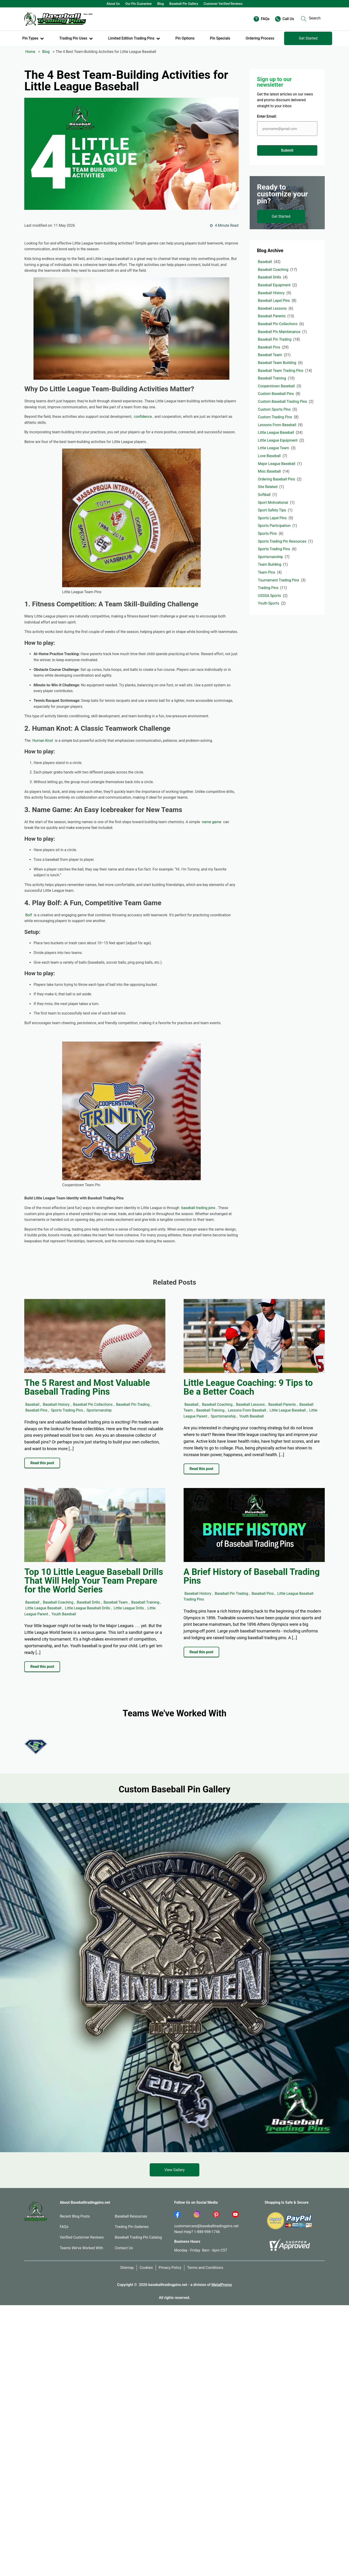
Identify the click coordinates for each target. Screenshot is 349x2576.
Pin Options (184, 38)
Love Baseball (269, 456)
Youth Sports (268, 603)
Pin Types (30, 38)
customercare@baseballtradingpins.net (206, 2226)
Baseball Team (270, 355)
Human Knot (42, 740)
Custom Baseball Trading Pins (282, 401)
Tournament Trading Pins (278, 580)
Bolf (28, 915)
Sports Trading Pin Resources (282, 541)
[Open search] (311, 19)
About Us (113, 4)
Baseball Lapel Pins (274, 300)
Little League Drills (129, 1608)
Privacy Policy (170, 2267)
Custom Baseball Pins (276, 393)
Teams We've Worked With (81, 2248)
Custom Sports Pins (274, 409)
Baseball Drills (269, 277)
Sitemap (127, 2267)
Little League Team (273, 448)
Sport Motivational (273, 502)
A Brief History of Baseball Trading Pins (252, 1576)
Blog (160, 4)
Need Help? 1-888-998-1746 (197, 2232)
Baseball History (271, 293)
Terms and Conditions (205, 2267)
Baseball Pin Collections (277, 324)
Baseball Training (272, 378)
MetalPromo (221, 2285)
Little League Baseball (276, 432)
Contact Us (124, 2248)
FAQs (64, 2227)
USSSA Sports (269, 595)
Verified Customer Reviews (82, 2237)
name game (211, 822)
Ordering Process (260, 38)
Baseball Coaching (273, 269)
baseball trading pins (198, 1208)
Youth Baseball (251, 1416)
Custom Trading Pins (275, 417)
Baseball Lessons (272, 308)
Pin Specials (220, 38)
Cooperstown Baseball (276, 386)
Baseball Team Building (277, 363)
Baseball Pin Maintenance (279, 332)
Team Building (269, 564)
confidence (143, 416)
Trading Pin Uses (73, 38)
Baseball (265, 262)
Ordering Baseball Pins (276, 479)
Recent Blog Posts (75, 2216)
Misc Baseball (269, 471)
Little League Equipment (278, 440)
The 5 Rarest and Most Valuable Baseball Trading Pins (87, 1387)
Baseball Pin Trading (274, 339)
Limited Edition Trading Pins (131, 38)
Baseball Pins (269, 347)
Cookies (146, 2267)
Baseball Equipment (274, 285)
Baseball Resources (131, 2216)
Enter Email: (267, 116)
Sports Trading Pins (274, 549)
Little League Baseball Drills (87, 1608)
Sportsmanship (270, 557)
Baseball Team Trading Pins (280, 370)
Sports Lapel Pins (272, 518)
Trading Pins (268, 588)
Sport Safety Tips (272, 510)
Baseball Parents (272, 316)
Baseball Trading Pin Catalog (138, 2237)
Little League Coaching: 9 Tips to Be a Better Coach (248, 1387)
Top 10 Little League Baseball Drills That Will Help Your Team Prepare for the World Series (93, 1581)
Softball (264, 494)
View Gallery (174, 2170)
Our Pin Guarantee (138, 4)
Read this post (42, 1463)
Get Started (308, 38)
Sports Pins (267, 533)
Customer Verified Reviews (223, 4)
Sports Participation (274, 525)
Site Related (268, 487)
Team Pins (266, 572)
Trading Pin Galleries (132, 2227)
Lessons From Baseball (277, 425)
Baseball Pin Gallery (183, 4)
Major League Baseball (276, 463)
